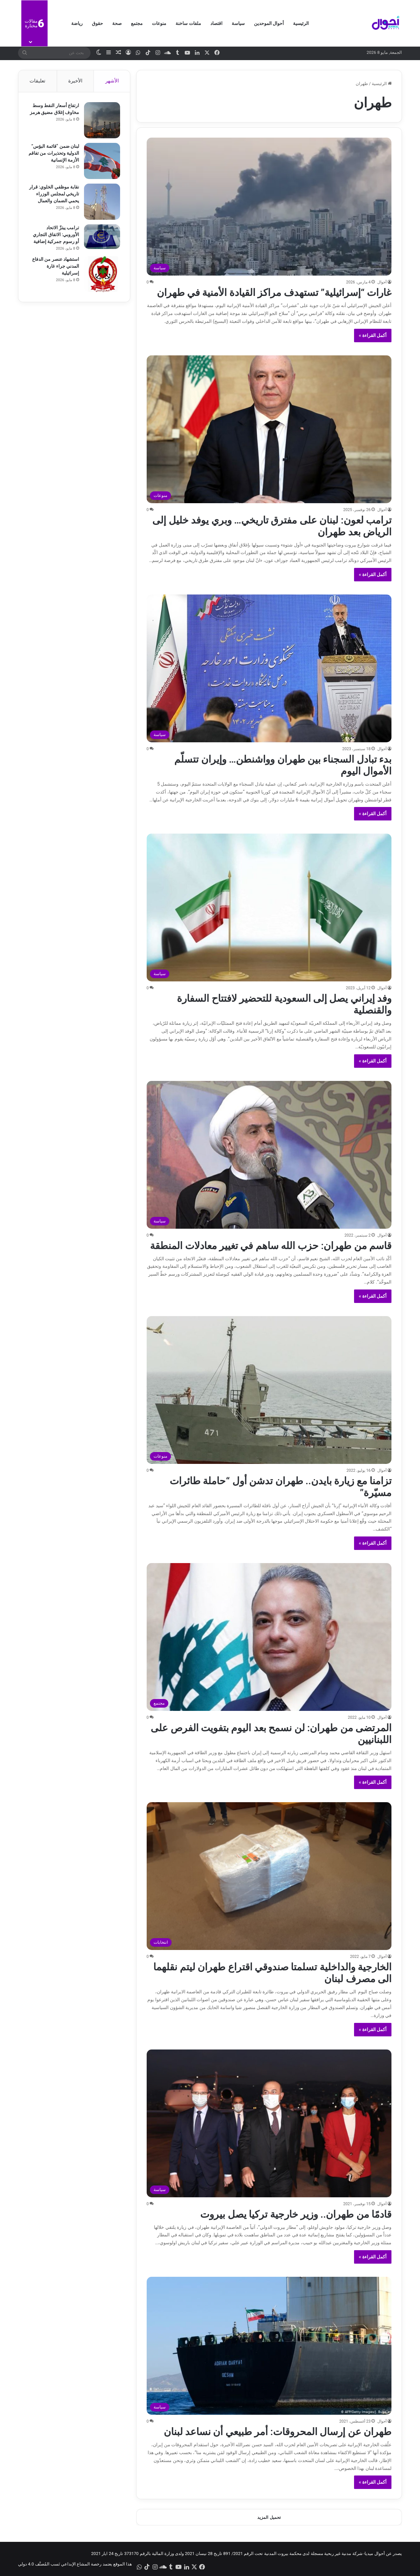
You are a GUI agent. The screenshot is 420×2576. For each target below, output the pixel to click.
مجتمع (137, 23)
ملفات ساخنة (188, 23)
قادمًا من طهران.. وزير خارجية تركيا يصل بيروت (295, 2214)
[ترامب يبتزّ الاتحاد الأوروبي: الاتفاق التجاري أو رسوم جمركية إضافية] (102, 236)
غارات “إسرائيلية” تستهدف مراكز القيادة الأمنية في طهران (274, 292)
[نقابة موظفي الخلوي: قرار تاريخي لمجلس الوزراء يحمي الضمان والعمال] (102, 202)
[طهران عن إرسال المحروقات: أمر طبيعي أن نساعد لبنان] (269, 2346)
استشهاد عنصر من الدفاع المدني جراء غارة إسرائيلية (55, 266)
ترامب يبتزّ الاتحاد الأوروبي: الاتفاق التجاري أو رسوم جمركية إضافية (56, 234)
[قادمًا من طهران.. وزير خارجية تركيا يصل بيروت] (269, 2123)
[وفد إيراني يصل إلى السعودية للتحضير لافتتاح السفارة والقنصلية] (269, 907)
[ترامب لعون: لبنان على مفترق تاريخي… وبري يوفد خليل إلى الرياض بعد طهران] (269, 429)
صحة (117, 23)
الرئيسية (301, 23)
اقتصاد (216, 23)
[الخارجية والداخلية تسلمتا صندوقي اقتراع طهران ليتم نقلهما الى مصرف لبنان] (269, 1876)
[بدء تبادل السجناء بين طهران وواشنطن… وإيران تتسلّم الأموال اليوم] (269, 668)
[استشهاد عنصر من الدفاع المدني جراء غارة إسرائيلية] (102, 274)
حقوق (97, 23)
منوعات (159, 23)
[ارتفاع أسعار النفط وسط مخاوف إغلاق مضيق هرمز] (102, 120)
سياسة (238, 23)
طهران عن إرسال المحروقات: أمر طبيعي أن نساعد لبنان (278, 2431)
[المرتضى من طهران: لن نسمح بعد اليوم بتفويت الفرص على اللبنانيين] (269, 1637)
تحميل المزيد (269, 2517)
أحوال (382, 282)
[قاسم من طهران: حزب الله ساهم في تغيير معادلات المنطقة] (269, 1155)
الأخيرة (75, 81)
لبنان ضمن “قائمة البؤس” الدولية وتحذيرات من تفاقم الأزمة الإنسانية (54, 153)
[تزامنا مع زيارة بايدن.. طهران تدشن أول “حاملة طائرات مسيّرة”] (269, 1390)
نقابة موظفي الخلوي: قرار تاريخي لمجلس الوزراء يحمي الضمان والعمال (54, 193)
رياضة (77, 23)
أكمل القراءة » (373, 335)
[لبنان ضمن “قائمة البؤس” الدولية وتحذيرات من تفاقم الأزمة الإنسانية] (102, 161)
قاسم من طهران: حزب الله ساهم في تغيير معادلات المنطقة (270, 1245)
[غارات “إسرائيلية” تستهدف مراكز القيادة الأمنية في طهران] (269, 207)
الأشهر (112, 81)
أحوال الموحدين (269, 23)
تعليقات (37, 81)
